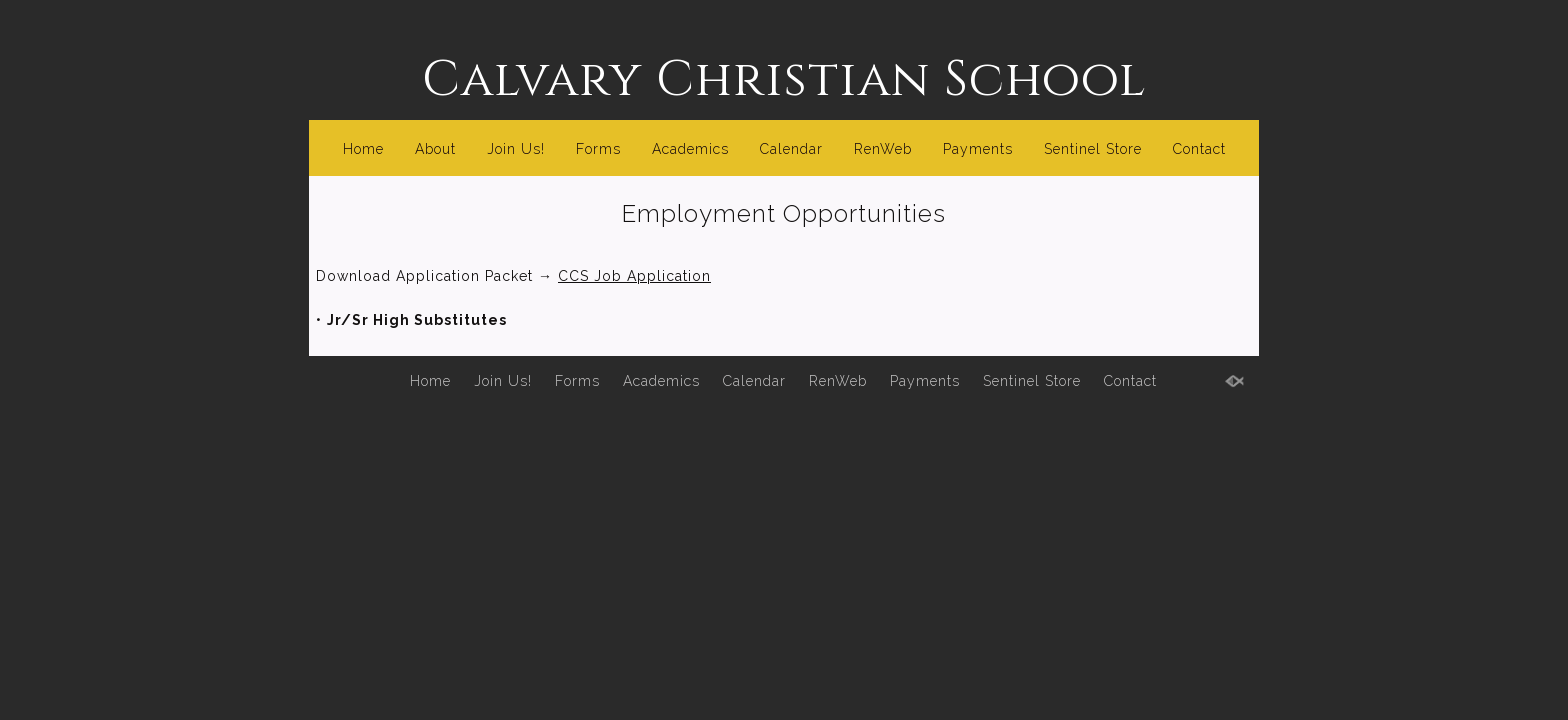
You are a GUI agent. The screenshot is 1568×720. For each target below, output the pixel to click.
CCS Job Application (634, 276)
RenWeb (883, 149)
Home (363, 149)
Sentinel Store (1093, 149)
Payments (978, 149)
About (435, 149)
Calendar (791, 149)
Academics (690, 149)
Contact (1199, 149)
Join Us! (516, 149)
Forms (598, 149)
